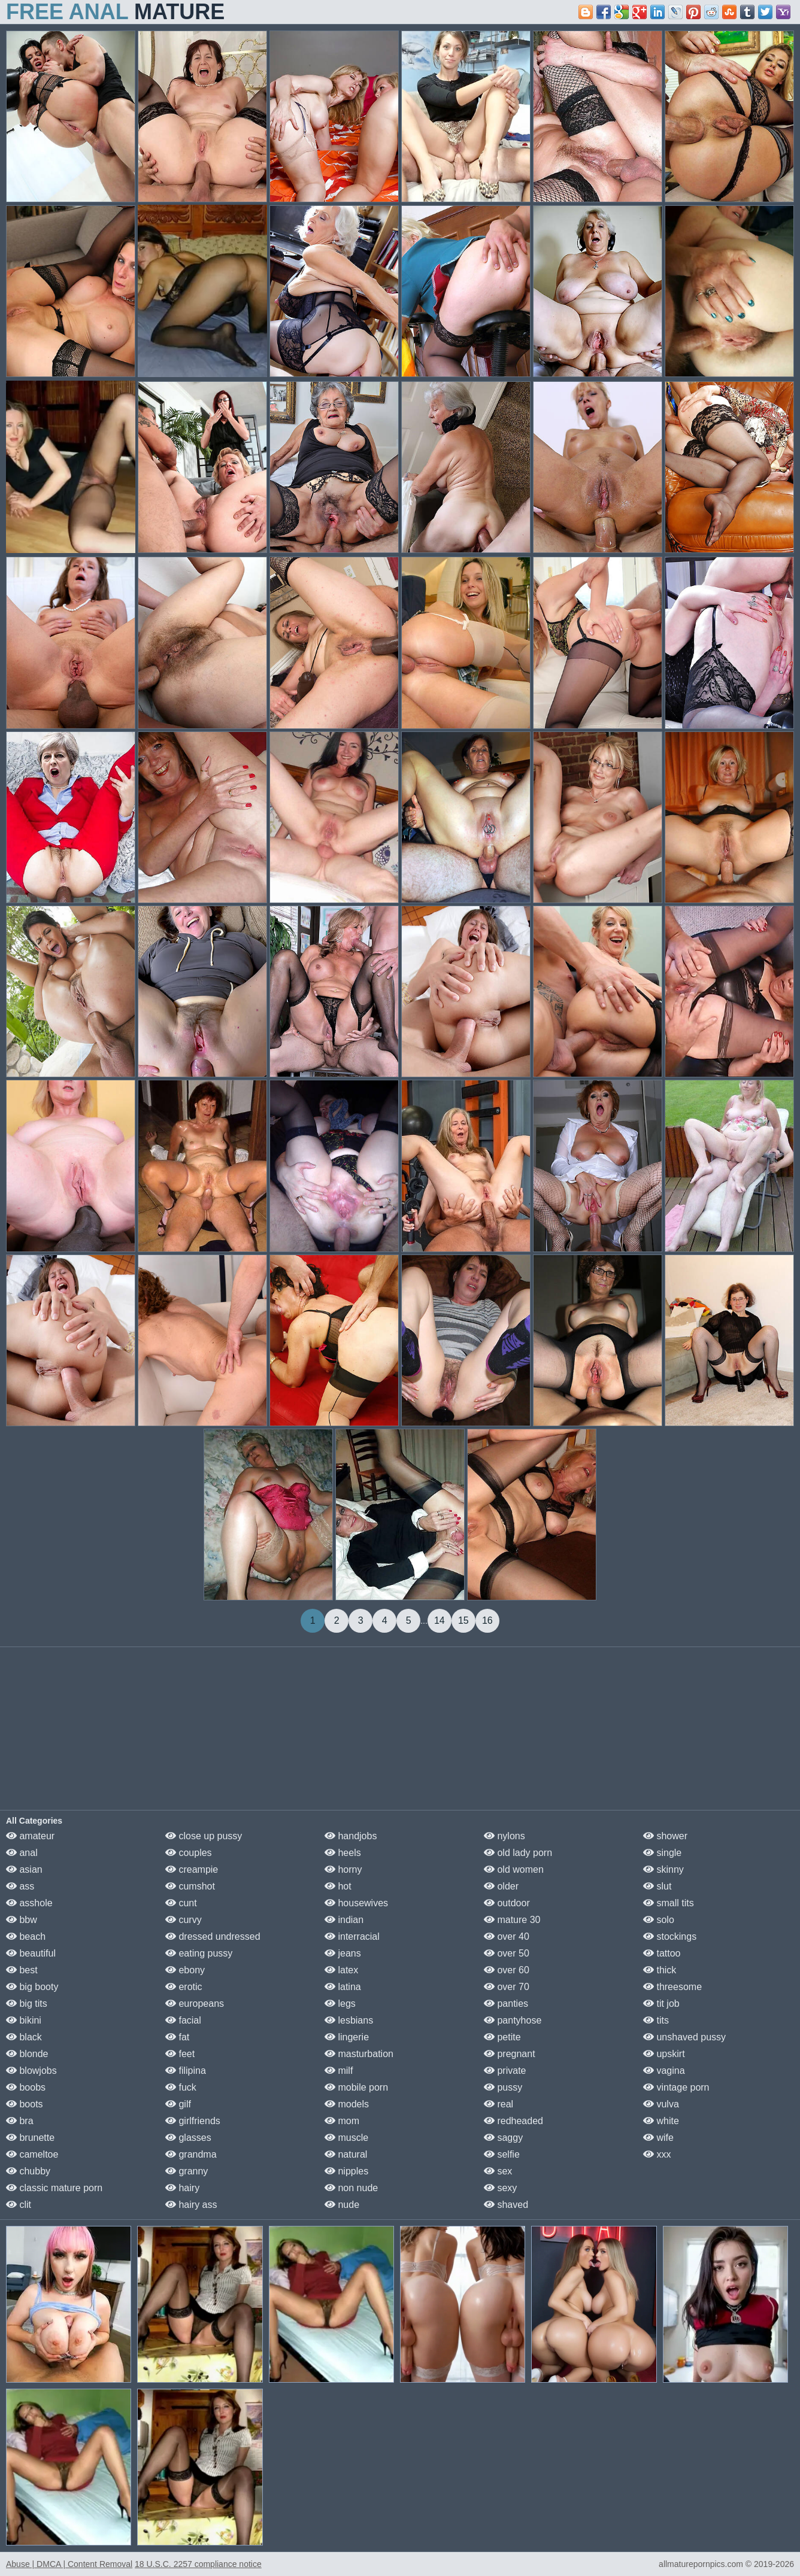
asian (24, 1869)
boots (24, 2104)
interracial (352, 1936)
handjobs (351, 1836)
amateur (30, 1836)
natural (346, 2154)
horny (343, 1869)
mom (342, 2121)
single (662, 1853)
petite (502, 2037)
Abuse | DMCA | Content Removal (69, 2564)
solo (658, 1920)
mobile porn (356, 2087)
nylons (504, 1836)
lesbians (349, 2020)
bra (20, 2121)
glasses (188, 2138)
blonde (27, 2054)
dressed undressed (212, 1936)
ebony (185, 1970)
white (661, 2121)
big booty (32, 1987)
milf (339, 2070)
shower (665, 1836)
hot (338, 1886)
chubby (28, 2171)
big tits (26, 2003)
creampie (191, 1869)
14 (439, 1620)
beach (26, 1936)
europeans (194, 2003)
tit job (661, 2003)
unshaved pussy (684, 2037)
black (24, 2037)
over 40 (506, 1936)
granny (186, 2171)
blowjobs (31, 2070)
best (22, 1970)
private (505, 2070)
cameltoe (32, 2154)
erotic (183, 1987)
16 (487, 1620)
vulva (661, 2104)
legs (340, 2003)
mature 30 (512, 1920)
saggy (503, 2138)
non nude (351, 2188)
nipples (346, 2171)
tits (656, 2020)
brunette (30, 2138)
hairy (182, 2188)
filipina (185, 2070)
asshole (29, 1903)
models (347, 2104)
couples (188, 1853)
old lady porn (518, 1853)
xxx (657, 2154)
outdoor (507, 1903)
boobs (26, 2087)
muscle (346, 2138)
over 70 (506, 1987)
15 (463, 1620)
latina (343, 1987)
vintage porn (676, 2087)
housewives (356, 1903)
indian (344, 1920)
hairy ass (191, 2205)
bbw (21, 1920)
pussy (503, 2087)
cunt (181, 1903)
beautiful (31, 1953)
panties (506, 2003)
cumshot (190, 1886)
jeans (343, 1953)
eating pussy (198, 1953)
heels (343, 1853)
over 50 (506, 1953)
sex (498, 2171)
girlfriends (192, 2121)
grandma (191, 2154)
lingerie (347, 2037)
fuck (180, 2087)
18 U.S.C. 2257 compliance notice (198, 2564)
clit (18, 2205)
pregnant (509, 2054)
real (498, 2104)
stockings (669, 1936)
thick (659, 1970)
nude (342, 2205)
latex (341, 1970)
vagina (664, 2070)
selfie (502, 2154)
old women (514, 1869)
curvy (183, 1920)
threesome (672, 1987)
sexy (500, 2188)
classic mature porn (54, 2188)
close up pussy (203, 1836)
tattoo (661, 1953)
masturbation (359, 2054)
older (501, 1886)
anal (22, 1853)
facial (183, 2020)
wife (658, 2138)
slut (657, 1886)
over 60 (506, 1970)
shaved (506, 2205)
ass (20, 1886)
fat (177, 2037)
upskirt (664, 2054)
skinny (663, 1869)
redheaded (513, 2121)
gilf (178, 2104)
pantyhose (512, 2020)
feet (180, 2054)
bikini (23, 2020)
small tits (668, 1903)
